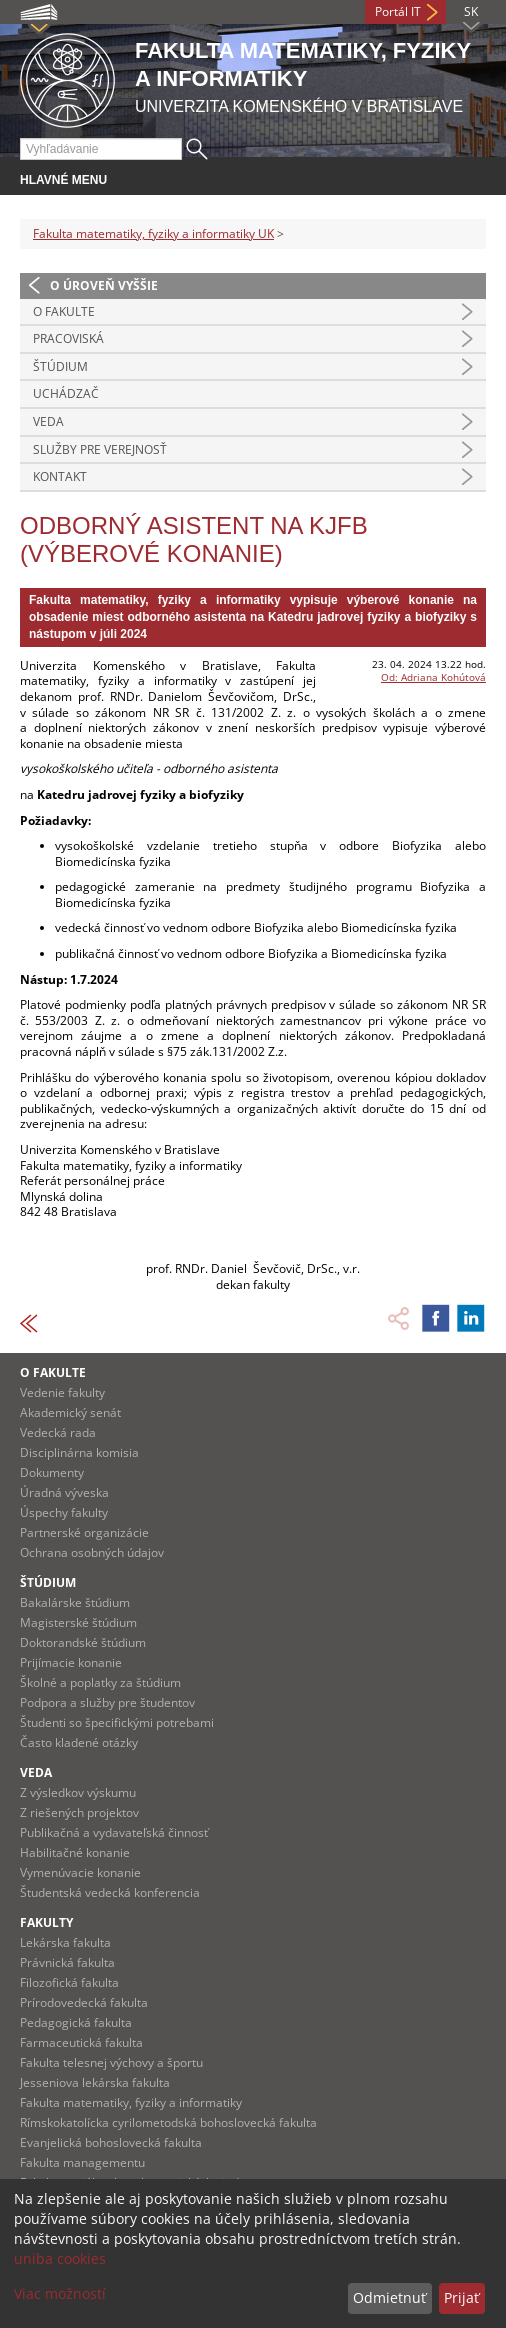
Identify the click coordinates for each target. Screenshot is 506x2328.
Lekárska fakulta (65, 1942)
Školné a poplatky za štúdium (100, 1682)
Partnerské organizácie (84, 1532)
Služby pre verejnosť (100, 449)
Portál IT (398, 11)
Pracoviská (68, 338)
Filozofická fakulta (69, 1982)
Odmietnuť (389, 2297)
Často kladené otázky (79, 1742)
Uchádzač (66, 393)
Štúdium (60, 366)
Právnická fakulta (67, 1962)
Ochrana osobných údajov (92, 1552)
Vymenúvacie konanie (80, 1872)
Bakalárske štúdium (75, 1602)
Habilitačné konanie (75, 1852)
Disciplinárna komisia (79, 1452)
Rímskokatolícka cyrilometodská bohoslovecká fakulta (168, 2122)
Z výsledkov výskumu (78, 1792)
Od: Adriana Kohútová (433, 677)
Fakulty (46, 1922)
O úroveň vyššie (104, 285)
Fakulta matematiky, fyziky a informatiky (131, 2102)
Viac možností (60, 2293)
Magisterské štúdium (78, 1622)
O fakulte (64, 311)
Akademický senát (70, 1412)
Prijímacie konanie (71, 1662)
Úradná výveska (64, 1492)
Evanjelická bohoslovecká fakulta (111, 2142)
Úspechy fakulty (64, 1512)
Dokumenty (52, 1472)
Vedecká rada (58, 1432)
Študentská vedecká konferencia (110, 1892)
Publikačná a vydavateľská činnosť (114, 1832)
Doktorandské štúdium (83, 1642)
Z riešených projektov (79, 1812)
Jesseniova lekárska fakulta (95, 2082)
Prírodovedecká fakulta (84, 2002)
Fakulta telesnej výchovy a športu (111, 2062)
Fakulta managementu (82, 2162)
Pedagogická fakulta (76, 2022)
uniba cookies (60, 2258)
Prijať (461, 2297)
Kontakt (60, 476)
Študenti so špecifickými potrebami (117, 1722)
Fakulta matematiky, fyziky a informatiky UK (153, 233)
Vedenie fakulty (62, 1392)
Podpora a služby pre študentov (107, 1702)
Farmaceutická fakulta (81, 2042)
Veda (48, 421)
